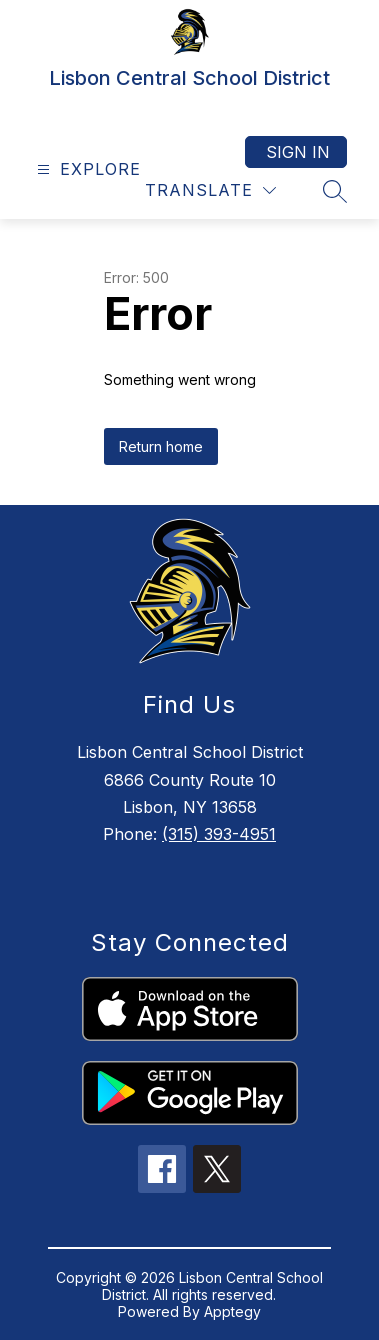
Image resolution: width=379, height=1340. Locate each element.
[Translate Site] (210, 190)
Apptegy (232, 1311)
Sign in (298, 152)
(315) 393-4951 (219, 834)
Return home (161, 446)
